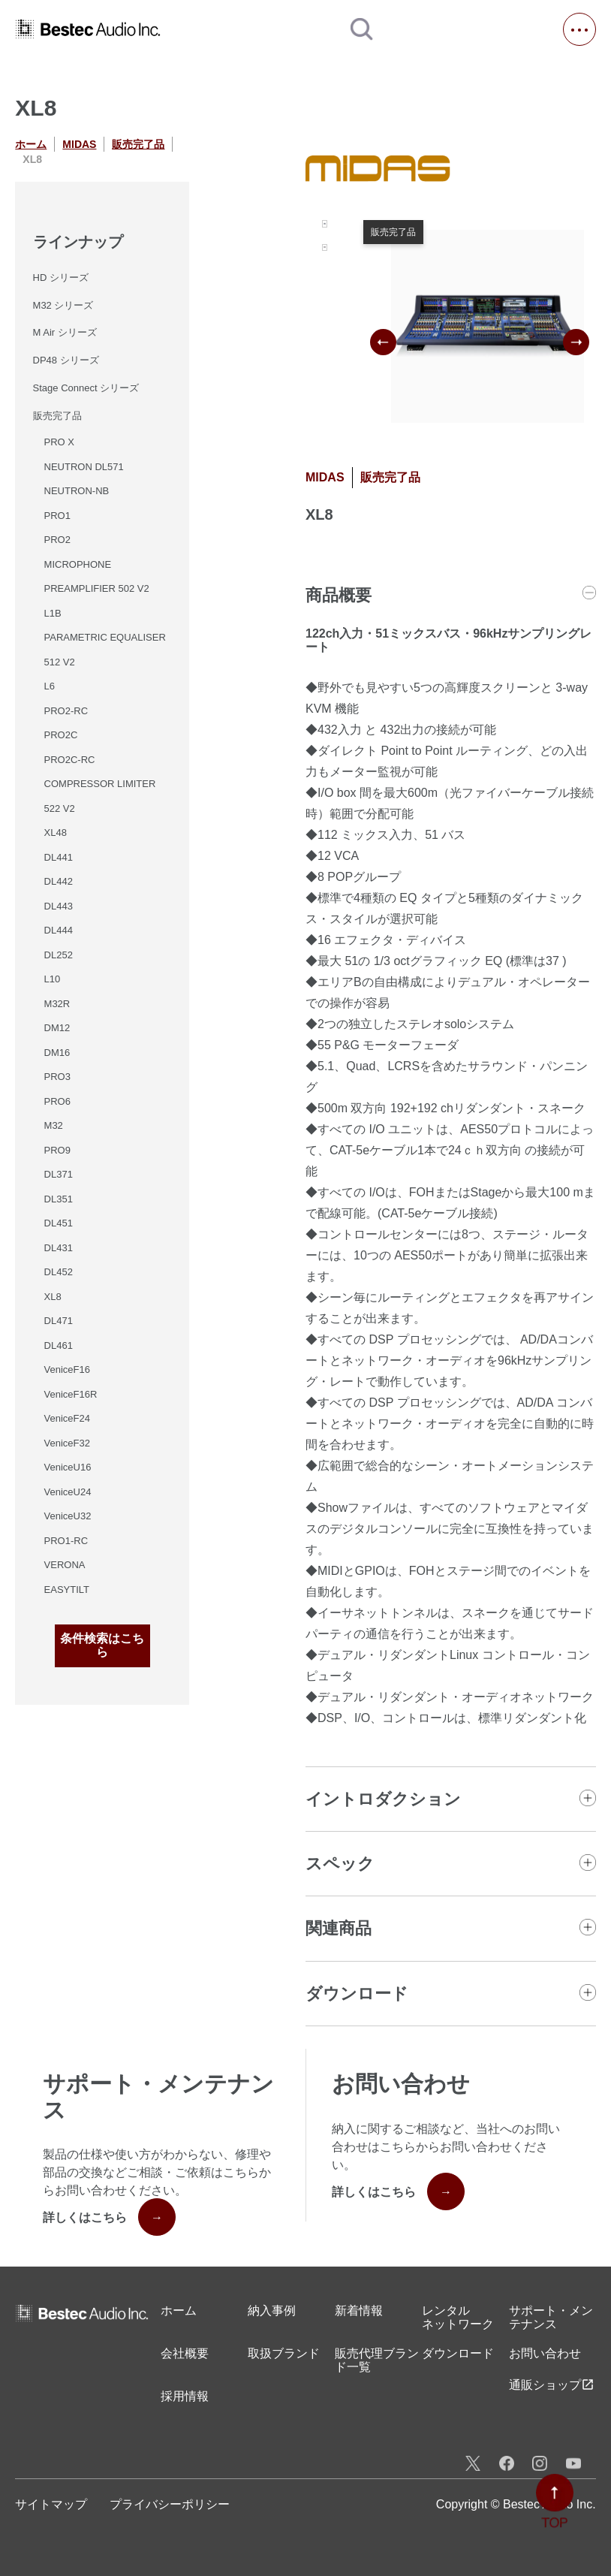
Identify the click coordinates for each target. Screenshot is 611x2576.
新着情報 (359, 2310)
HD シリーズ (61, 277)
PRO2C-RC (69, 759)
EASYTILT (66, 1589)
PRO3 (57, 1076)
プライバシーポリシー (170, 2504)
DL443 (58, 906)
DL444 (58, 930)
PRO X (59, 442)
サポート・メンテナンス (551, 2317)
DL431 (58, 1247)
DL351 (58, 1199)
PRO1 (57, 515)
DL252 (58, 955)
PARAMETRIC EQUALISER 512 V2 (105, 650)
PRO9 (57, 1150)
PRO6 (57, 1101)
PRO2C (61, 735)
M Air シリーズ (65, 332)
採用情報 (185, 2396)
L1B (53, 613)
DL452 (58, 1271)
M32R (57, 1003)
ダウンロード (458, 2353)
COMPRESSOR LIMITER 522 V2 (100, 796)
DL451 (58, 1223)
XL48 (55, 832)
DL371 (58, 1174)
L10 (52, 979)
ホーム (31, 144)
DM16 (57, 1052)
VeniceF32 (67, 1443)
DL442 (58, 881)
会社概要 (185, 2353)
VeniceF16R (71, 1394)
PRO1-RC (66, 1540)
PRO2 (57, 539)
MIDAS (79, 144)
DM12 (57, 1027)
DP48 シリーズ (66, 360)
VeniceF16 (67, 1369)
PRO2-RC (66, 710)
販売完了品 (138, 144)
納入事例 (272, 2310)
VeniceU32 (68, 1516)
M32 (53, 1125)
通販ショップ (551, 2384)
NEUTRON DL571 (84, 466)
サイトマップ (51, 2504)
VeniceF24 (67, 1418)
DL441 (58, 857)
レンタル (458, 2318)
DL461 (58, 1345)
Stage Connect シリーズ (86, 388)
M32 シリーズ (63, 305)
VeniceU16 (68, 1467)
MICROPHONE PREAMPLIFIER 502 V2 (96, 577)
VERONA (65, 1564)
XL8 (53, 1296)
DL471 (58, 1320)
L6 (49, 686)
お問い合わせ (545, 2353)
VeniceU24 (68, 1492)
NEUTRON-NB (77, 490)
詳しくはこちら (109, 2217)
